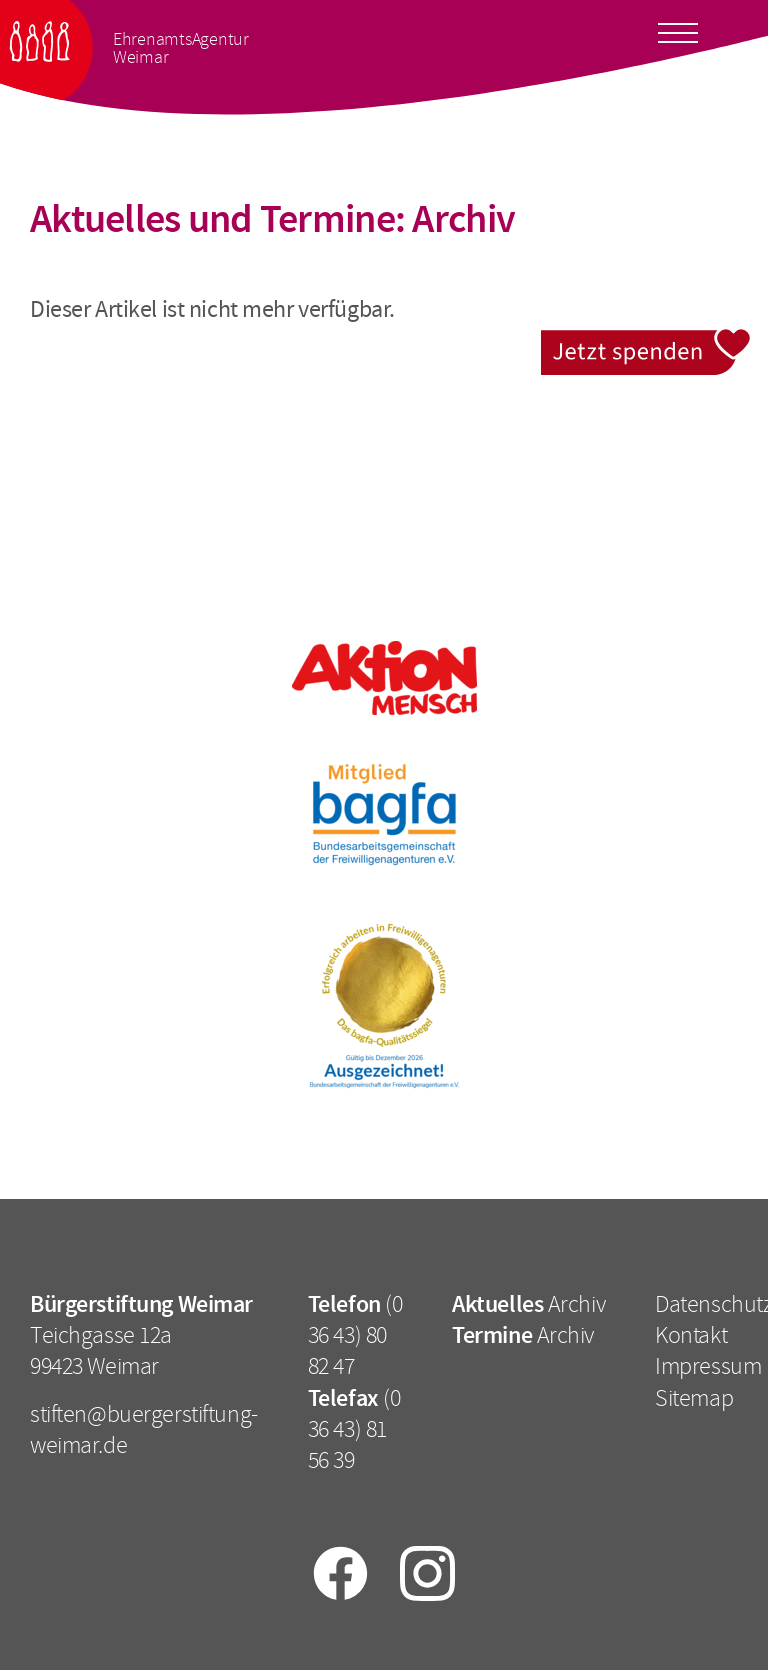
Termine (492, 1335)
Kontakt (691, 1335)
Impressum (708, 1366)
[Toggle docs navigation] (678, 29)
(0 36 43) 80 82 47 (355, 1335)
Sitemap (694, 1398)
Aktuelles (497, 1304)
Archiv (576, 1304)
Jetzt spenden (646, 340)
